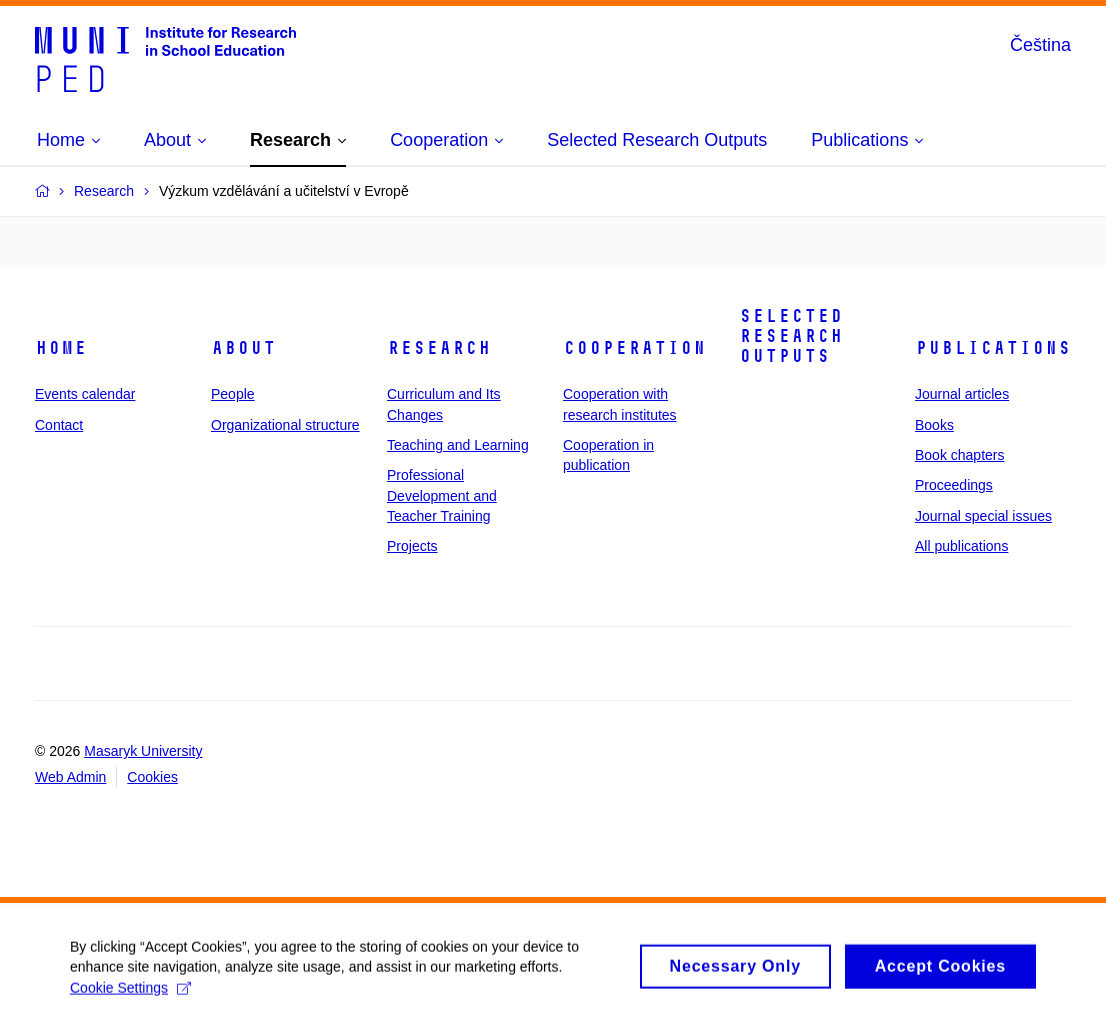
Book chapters (960, 455)
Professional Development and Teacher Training (442, 495)
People (233, 394)
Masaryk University (143, 751)
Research (439, 348)
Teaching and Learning (458, 445)
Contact (59, 425)
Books (934, 425)
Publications (993, 348)
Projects (412, 546)
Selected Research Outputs (791, 336)
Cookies (152, 777)
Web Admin (70, 777)
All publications (961, 546)
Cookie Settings (130, 1001)
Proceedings (954, 485)
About (243, 348)
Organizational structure (285, 425)
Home (61, 348)
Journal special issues (983, 516)
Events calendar (85, 394)
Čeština (1040, 45)
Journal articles (962, 394)
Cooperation (634, 348)
